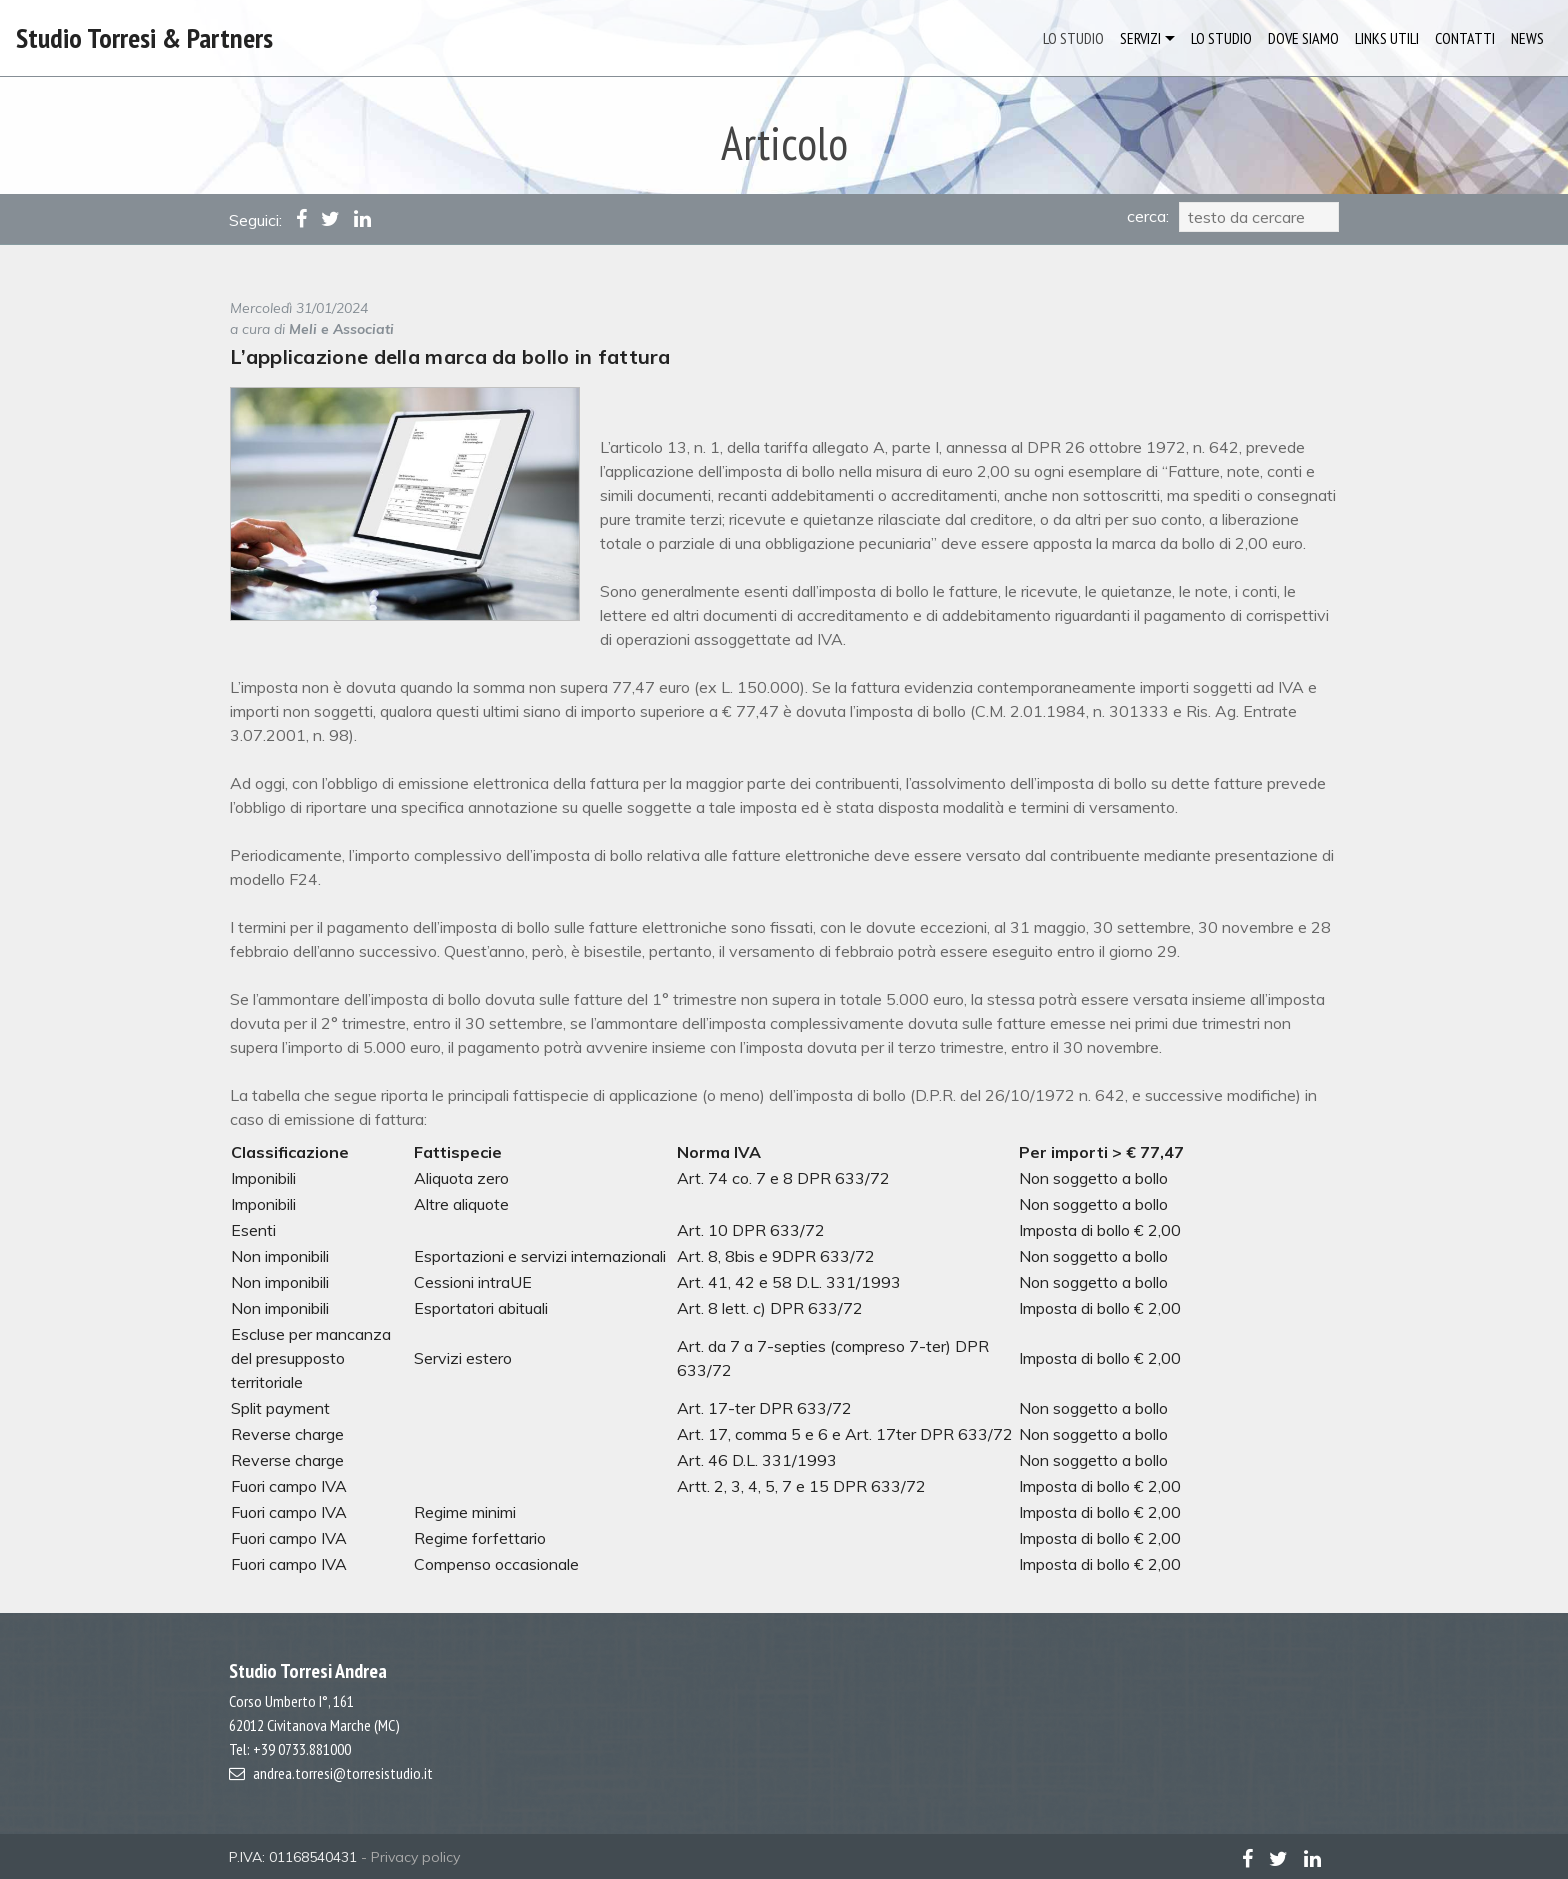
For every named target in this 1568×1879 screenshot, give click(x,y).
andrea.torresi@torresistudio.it (343, 1773)
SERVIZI (1140, 38)
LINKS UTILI (1387, 38)
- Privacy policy (410, 1857)
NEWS (1527, 38)
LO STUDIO (1073, 38)
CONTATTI (1465, 38)
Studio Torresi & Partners (144, 37)
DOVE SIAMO (1303, 38)
